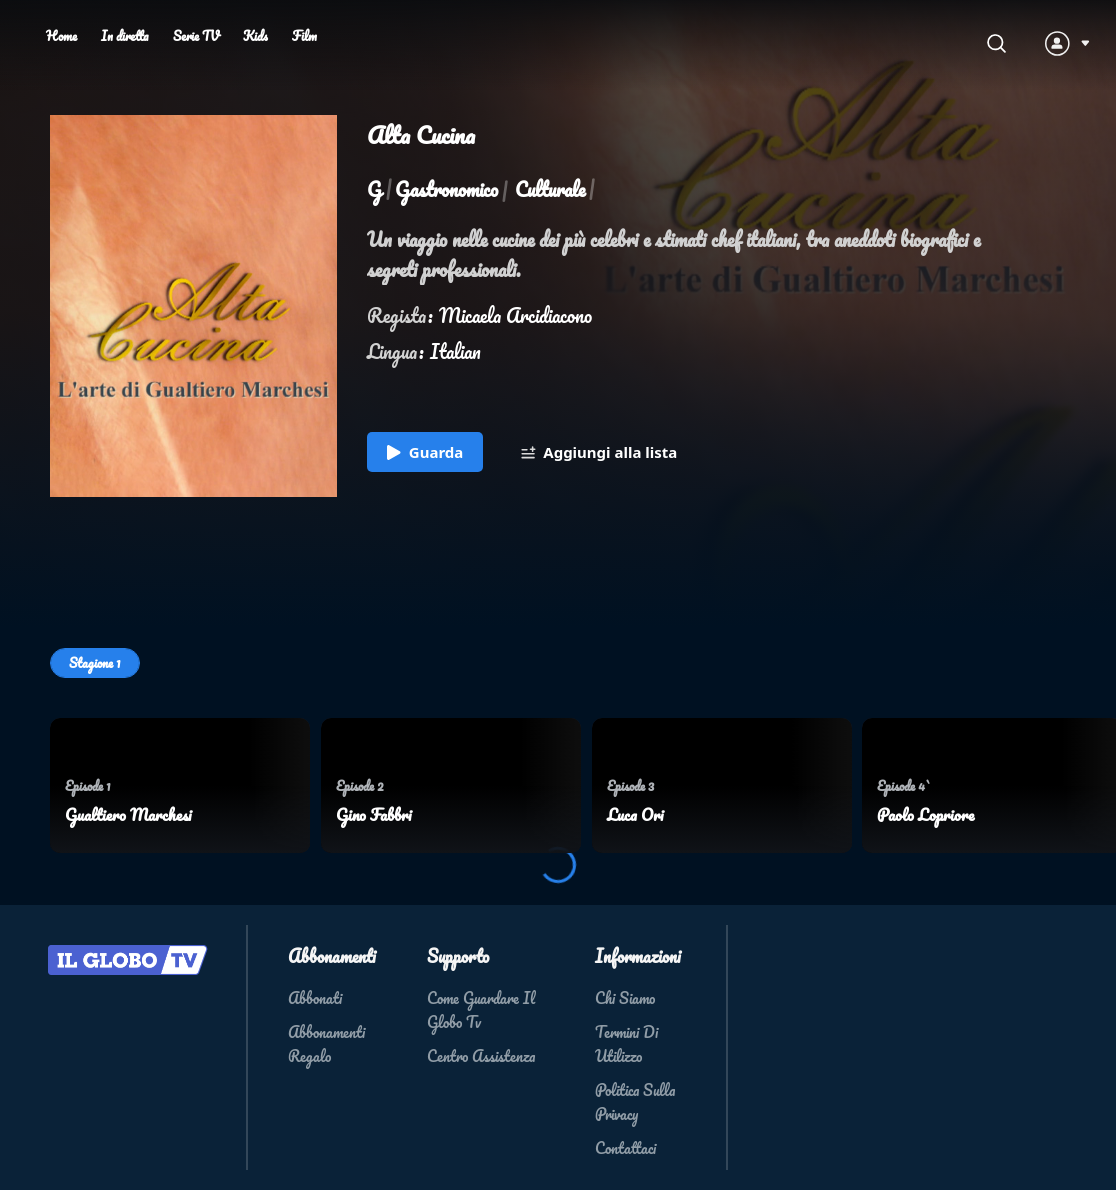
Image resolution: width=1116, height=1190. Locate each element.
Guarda (425, 453)
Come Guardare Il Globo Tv (481, 1010)
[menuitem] (180, 785)
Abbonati (315, 998)
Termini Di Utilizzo (626, 1044)
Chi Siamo (625, 998)
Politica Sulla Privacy (635, 1102)
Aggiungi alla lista (599, 453)
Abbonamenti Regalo (326, 1044)
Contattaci (625, 1148)
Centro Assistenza (481, 1056)
